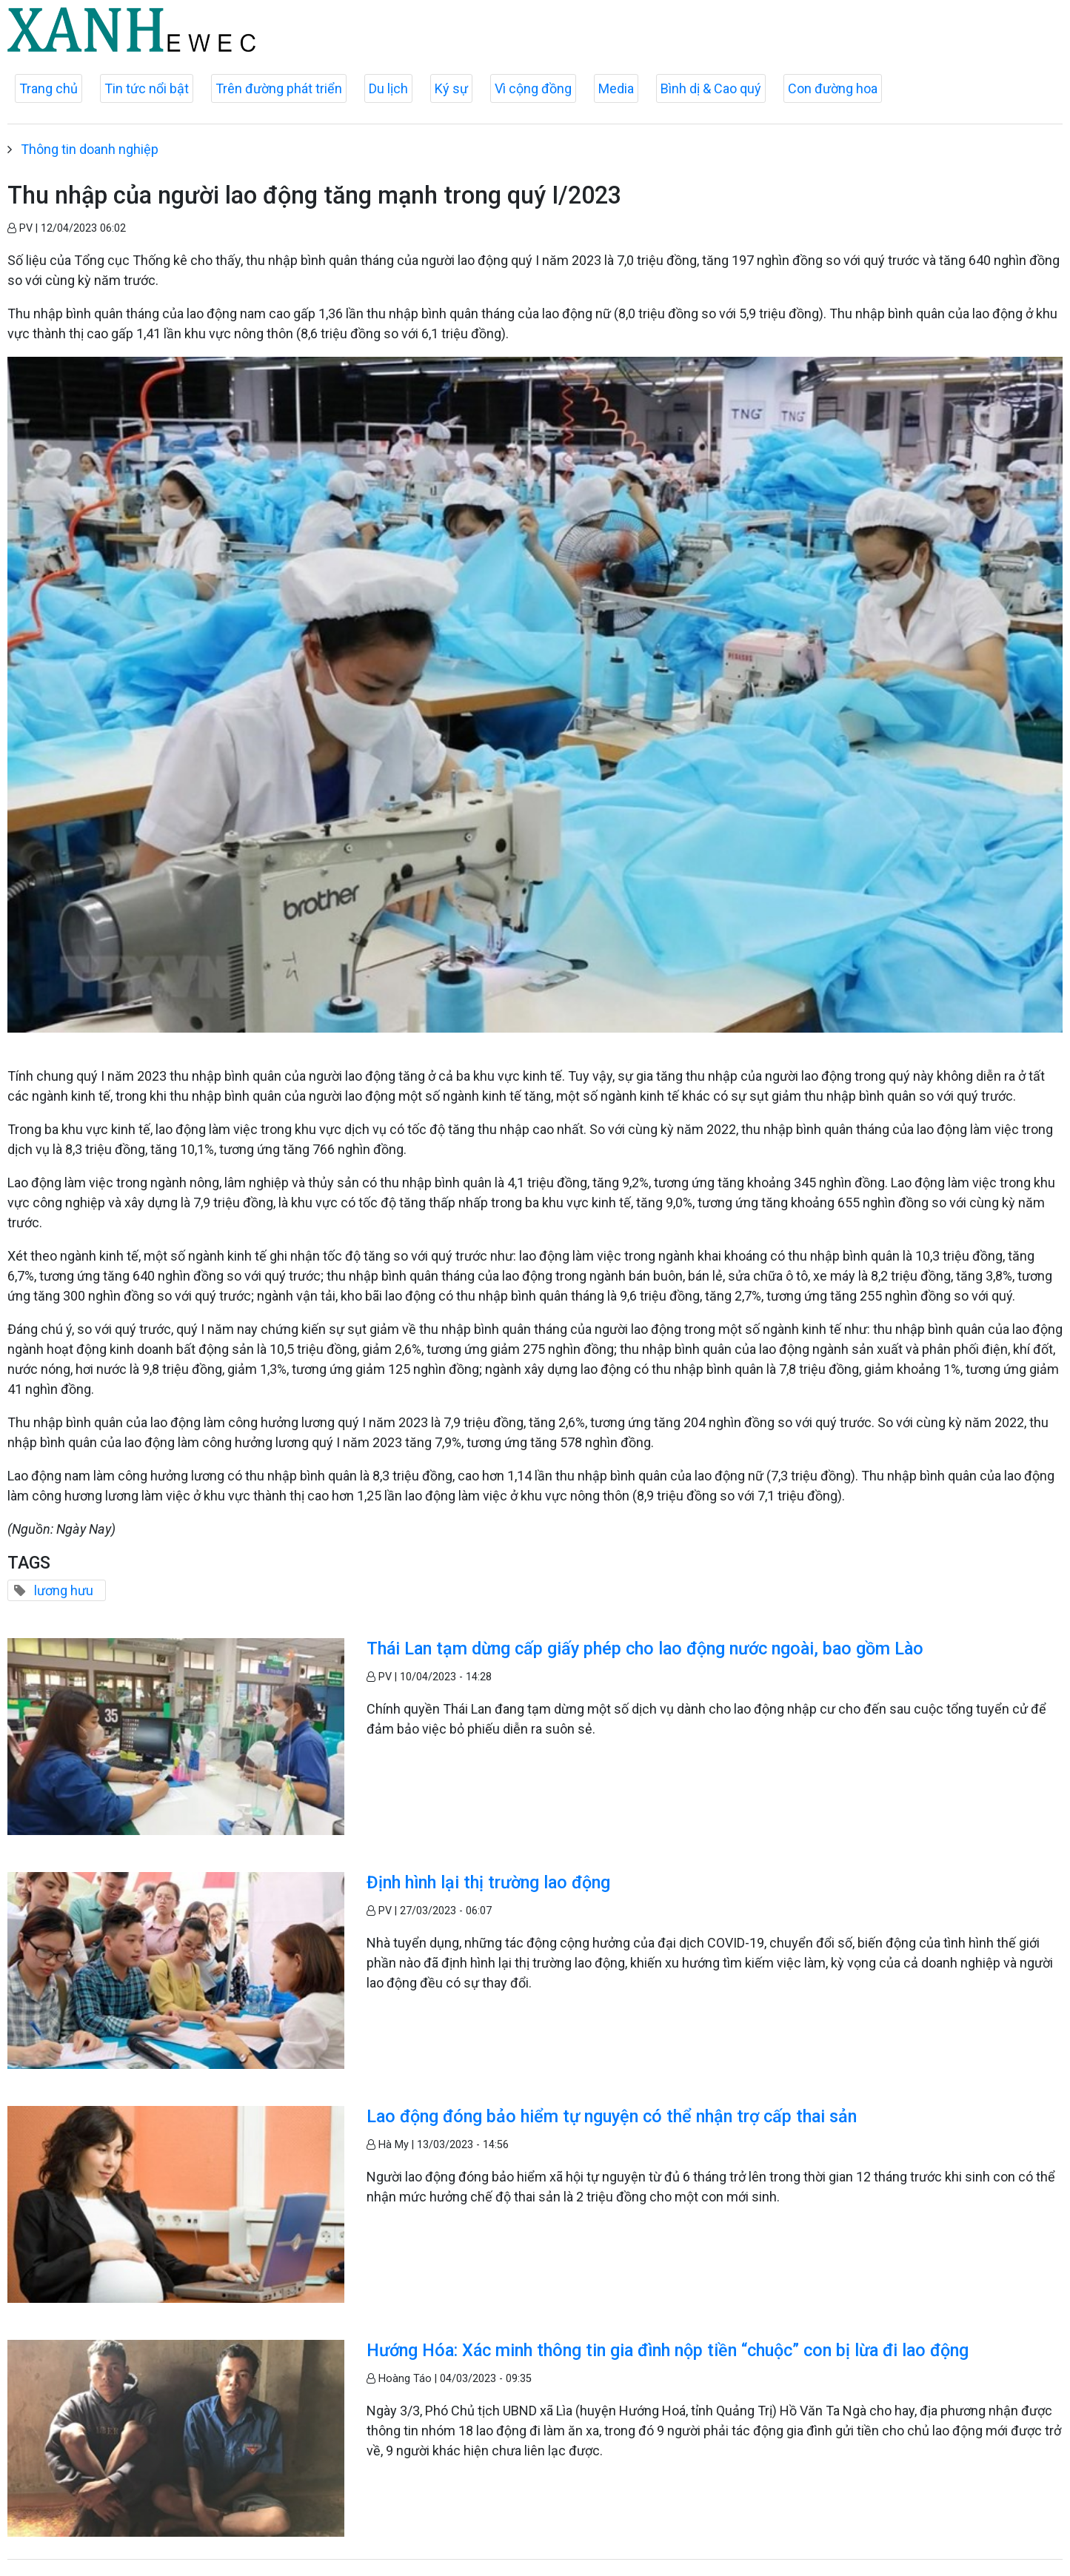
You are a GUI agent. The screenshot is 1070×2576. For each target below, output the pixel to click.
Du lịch (388, 88)
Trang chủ (48, 88)
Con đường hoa (832, 88)
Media (616, 88)
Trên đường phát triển (278, 88)
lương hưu (63, 1590)
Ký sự (451, 88)
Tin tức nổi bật (146, 88)
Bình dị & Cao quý (711, 88)
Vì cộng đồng (533, 88)
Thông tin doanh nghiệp (89, 149)
